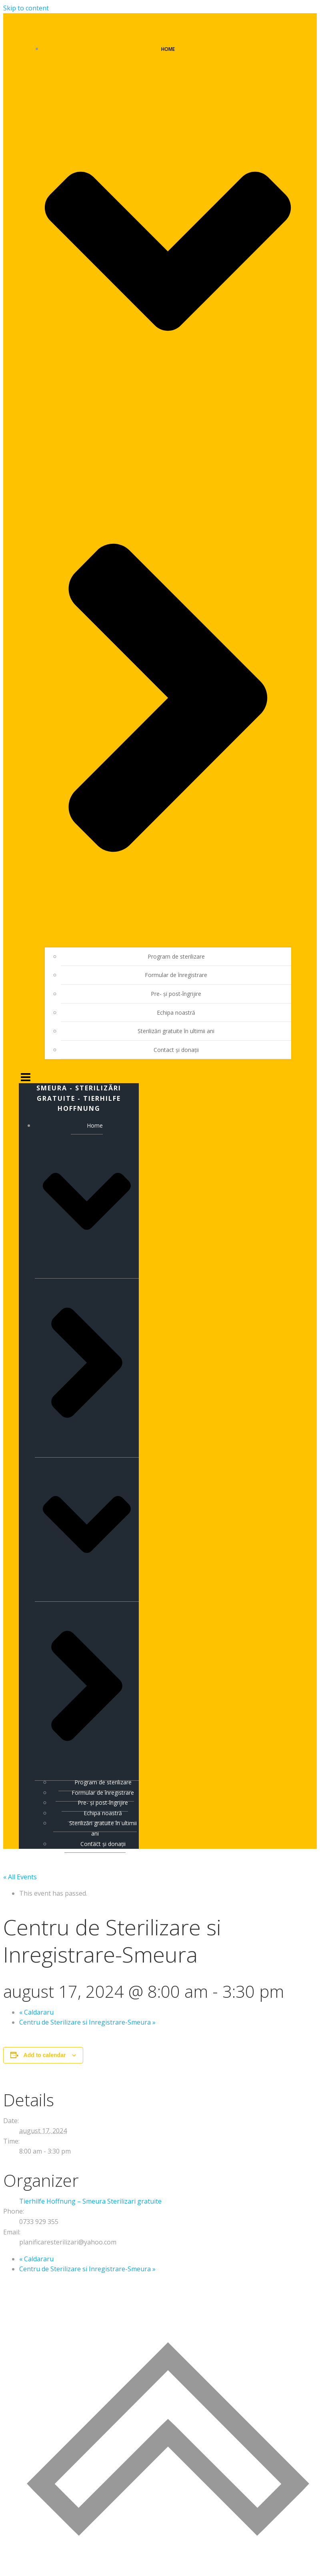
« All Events (20, 1874)
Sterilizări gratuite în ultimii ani (176, 1029)
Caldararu (36, 2010)
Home (87, 1446)
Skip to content (26, 8)
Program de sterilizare (176, 954)
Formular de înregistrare (176, 973)
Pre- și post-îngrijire (176, 991)
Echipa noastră (176, 1010)
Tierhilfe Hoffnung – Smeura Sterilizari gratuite (90, 2199)
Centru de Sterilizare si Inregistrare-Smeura (87, 2020)
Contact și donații (176, 1048)
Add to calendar (45, 2053)
